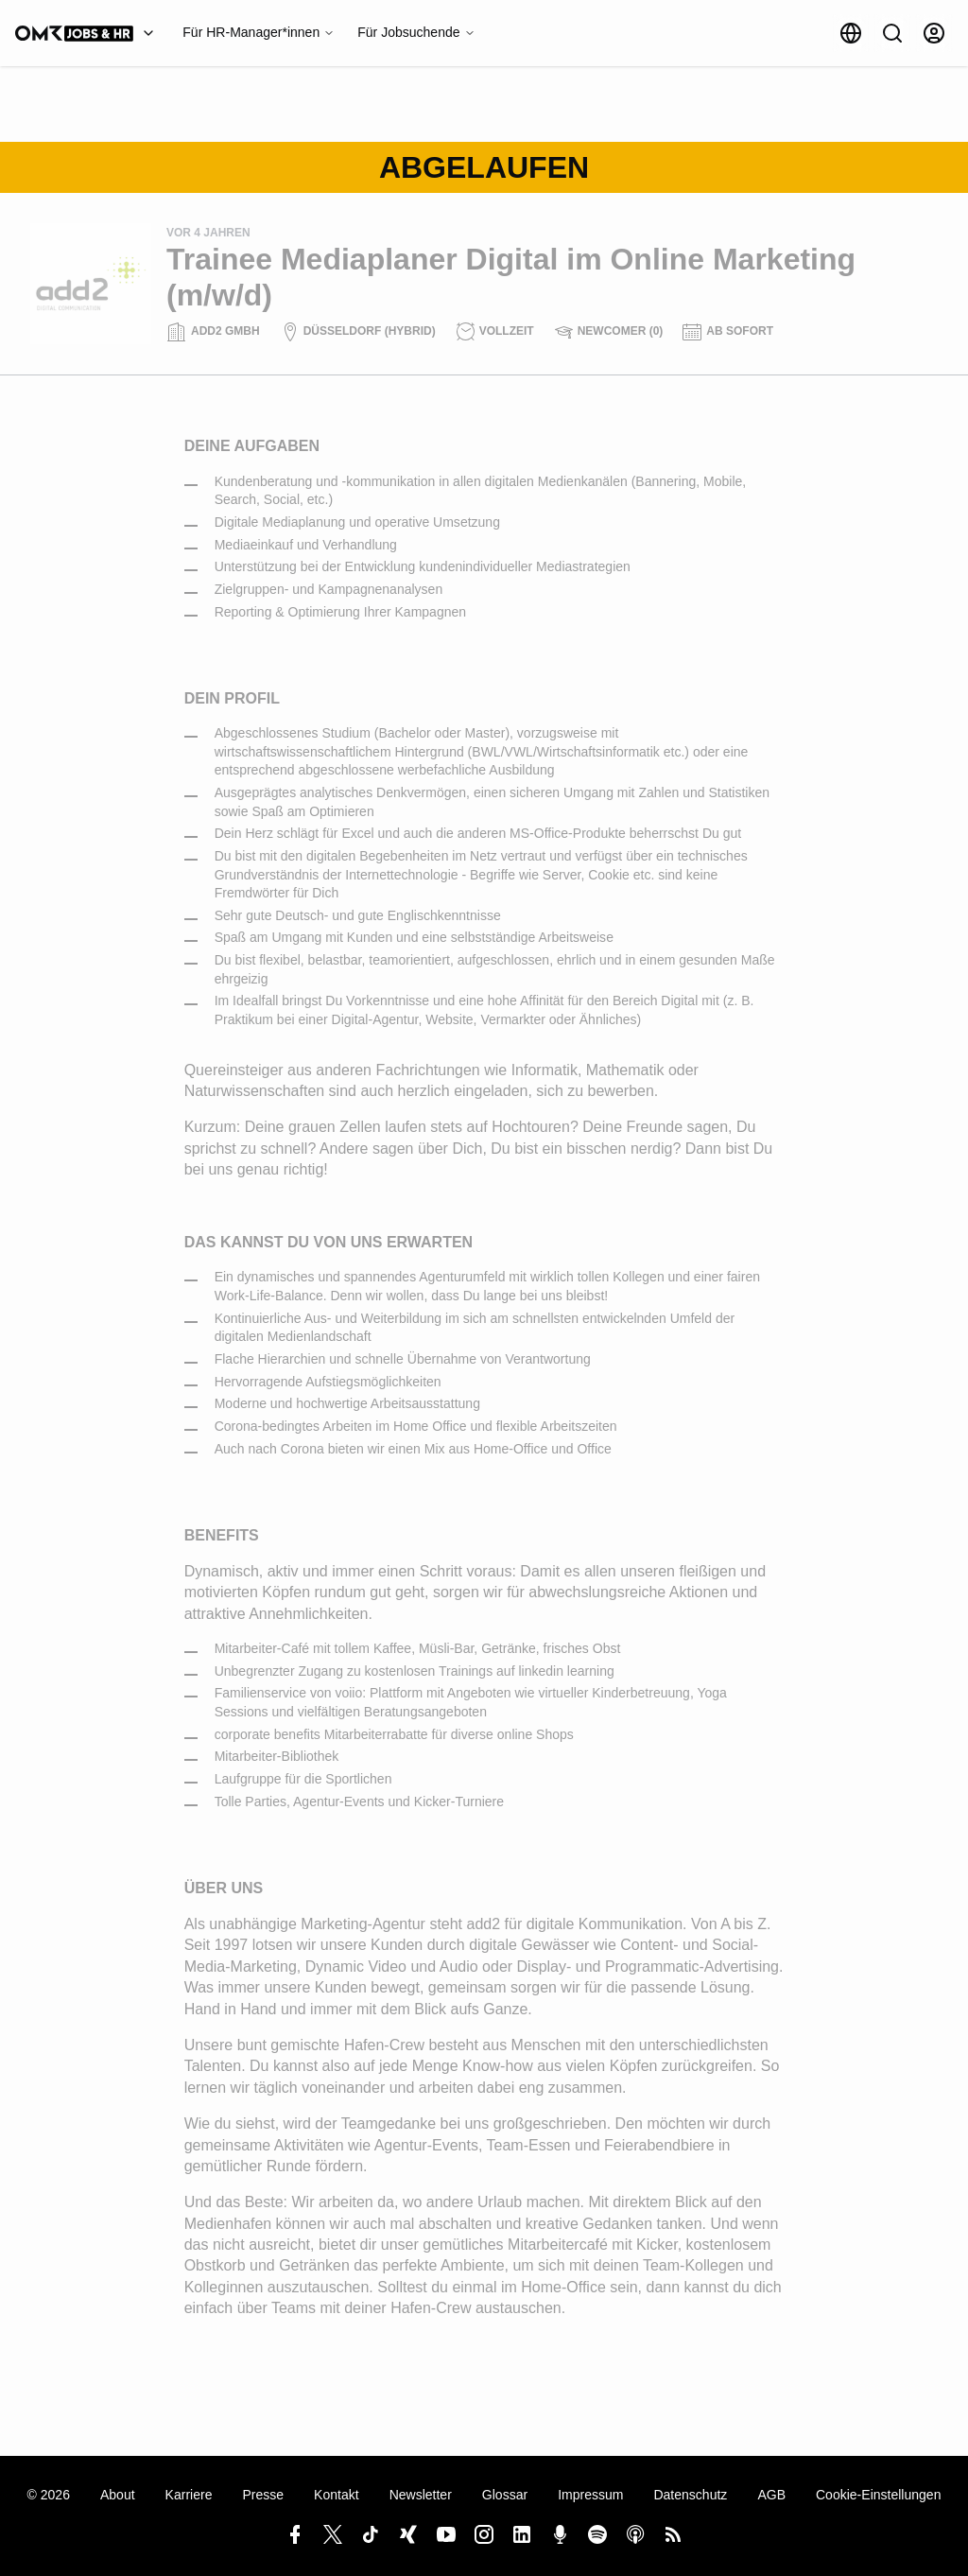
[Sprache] (851, 33)
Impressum (590, 2494)
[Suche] (892, 33)
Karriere (189, 2494)
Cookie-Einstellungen (878, 2494)
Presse (263, 2494)
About (117, 2494)
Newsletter (420, 2494)
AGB (771, 2494)
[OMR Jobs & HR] (89, 33)
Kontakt (336, 2494)
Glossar (504, 2494)
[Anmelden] (934, 33)
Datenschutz (690, 2494)
